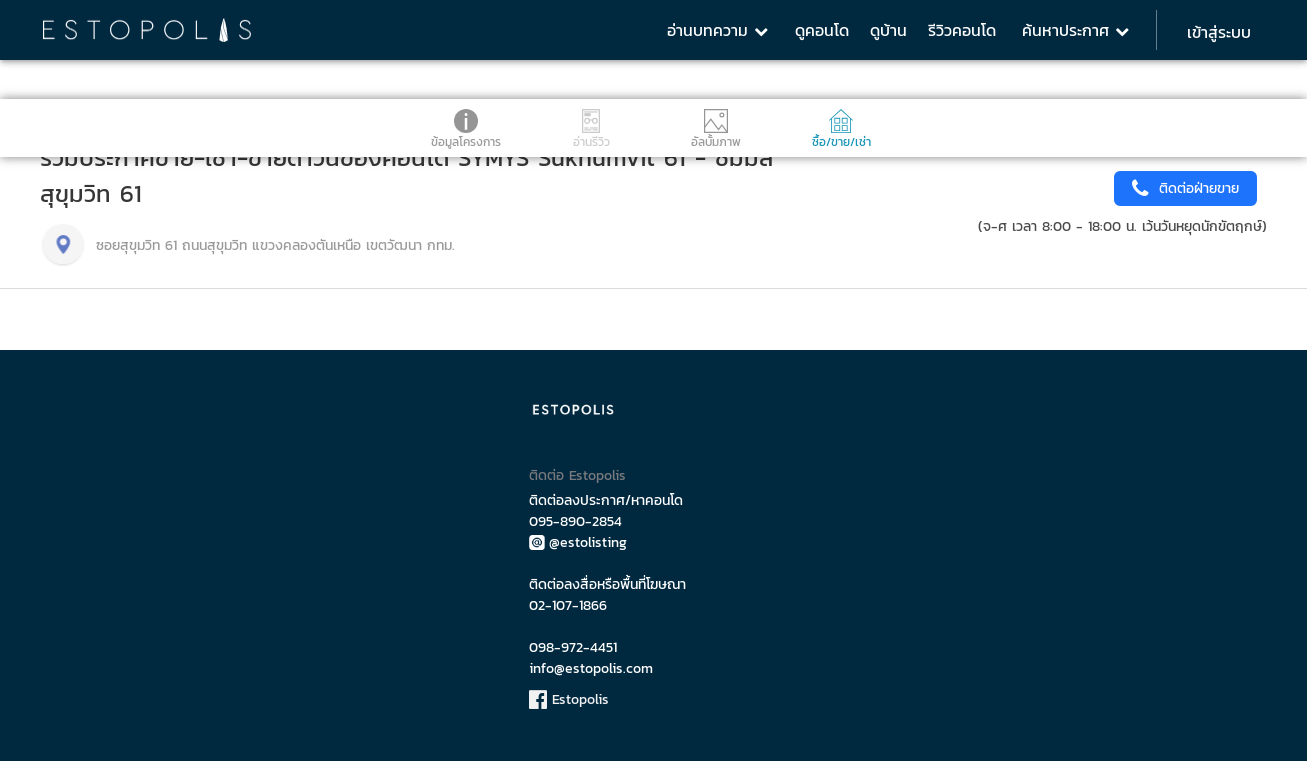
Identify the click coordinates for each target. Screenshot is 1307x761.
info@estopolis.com (591, 668)
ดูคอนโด (822, 30)
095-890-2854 (575, 521)
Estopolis (569, 699)
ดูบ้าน (888, 30)
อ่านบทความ (717, 30)
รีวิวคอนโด (962, 30)
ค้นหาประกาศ (1075, 30)
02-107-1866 (568, 605)
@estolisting (578, 542)
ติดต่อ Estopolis (577, 475)
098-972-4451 (573, 647)
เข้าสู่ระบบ (1219, 32)
